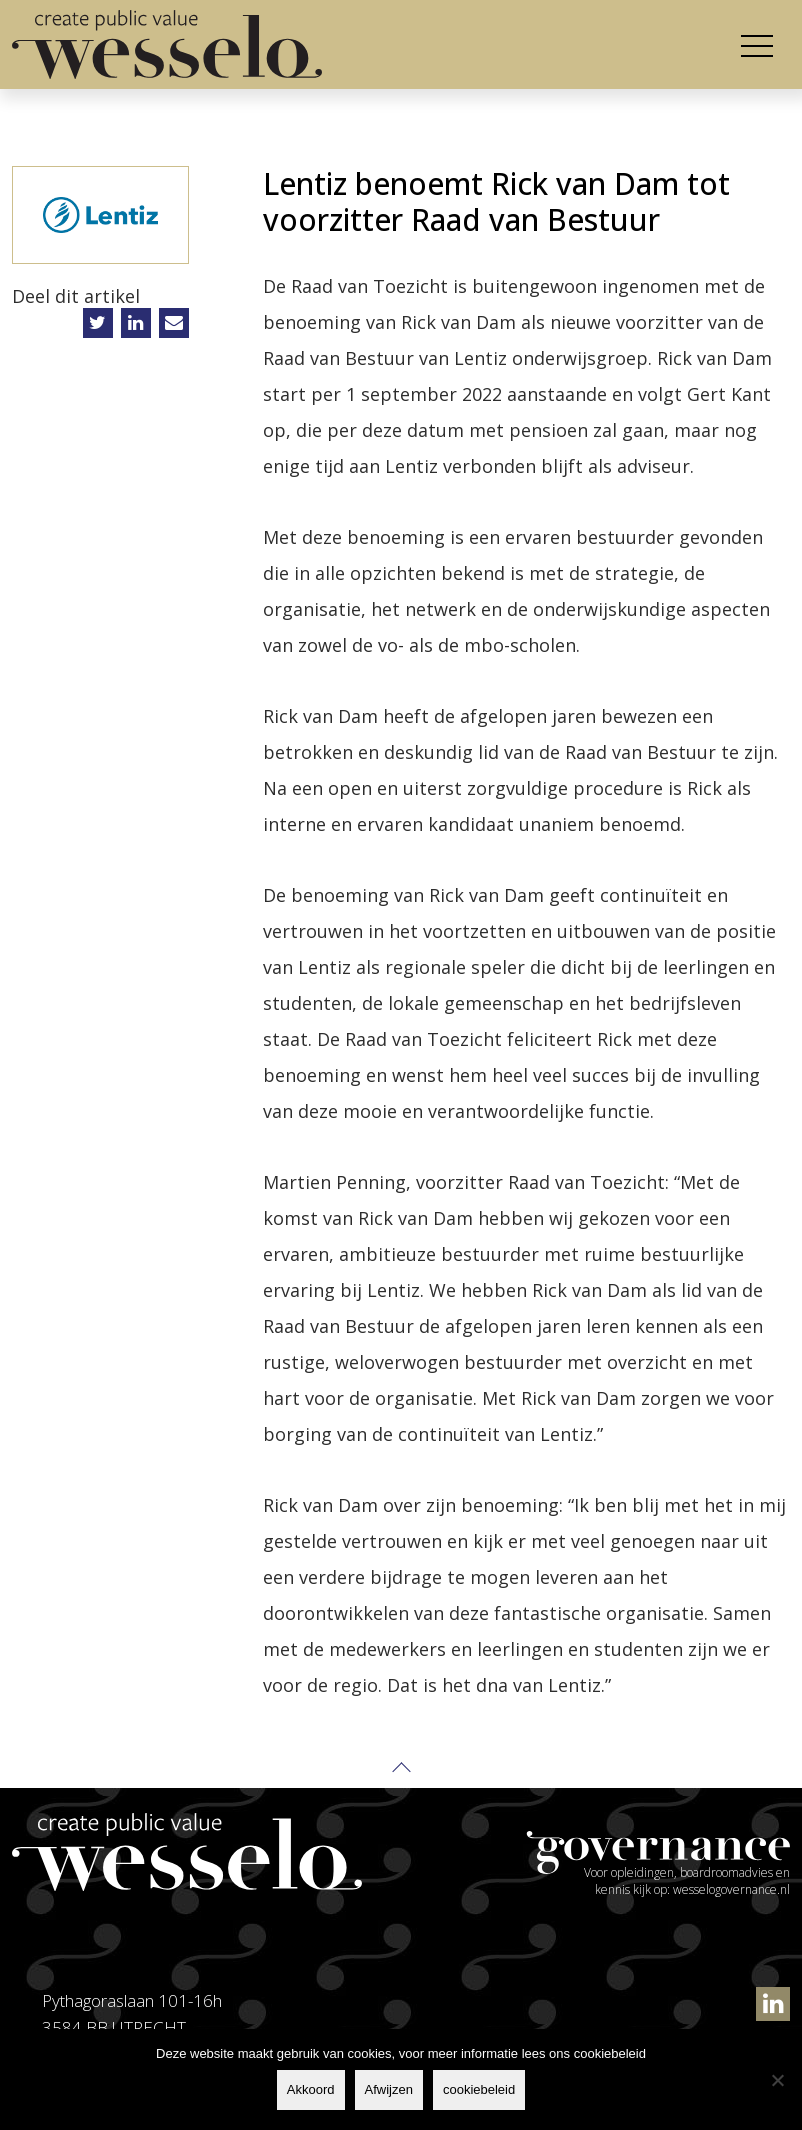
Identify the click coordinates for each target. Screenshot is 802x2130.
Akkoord (311, 2089)
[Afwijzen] (777, 2080)
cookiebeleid (479, 2089)
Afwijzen (389, 2089)
